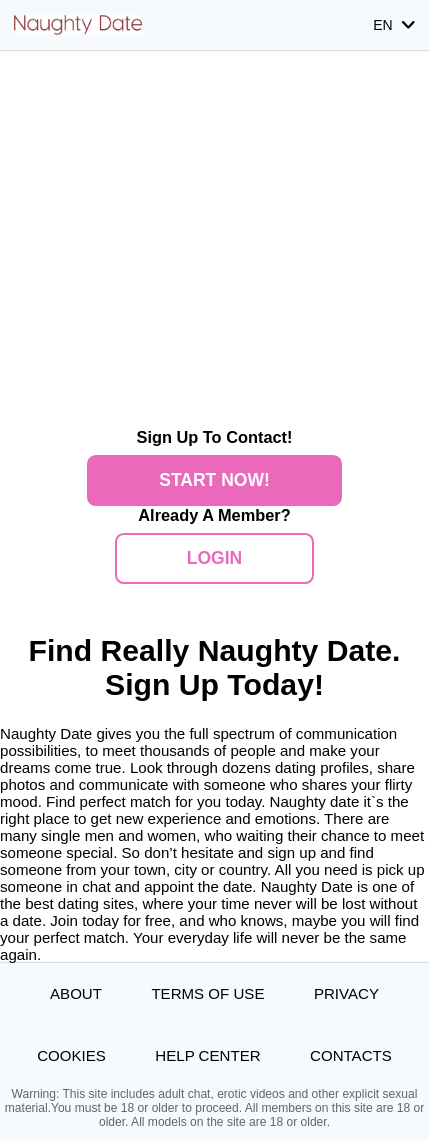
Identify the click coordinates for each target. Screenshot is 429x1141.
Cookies (71, 1055)
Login (214, 558)
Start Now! (214, 480)
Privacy (346, 993)
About (76, 993)
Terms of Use (207, 993)
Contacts (351, 1055)
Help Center (207, 1055)
